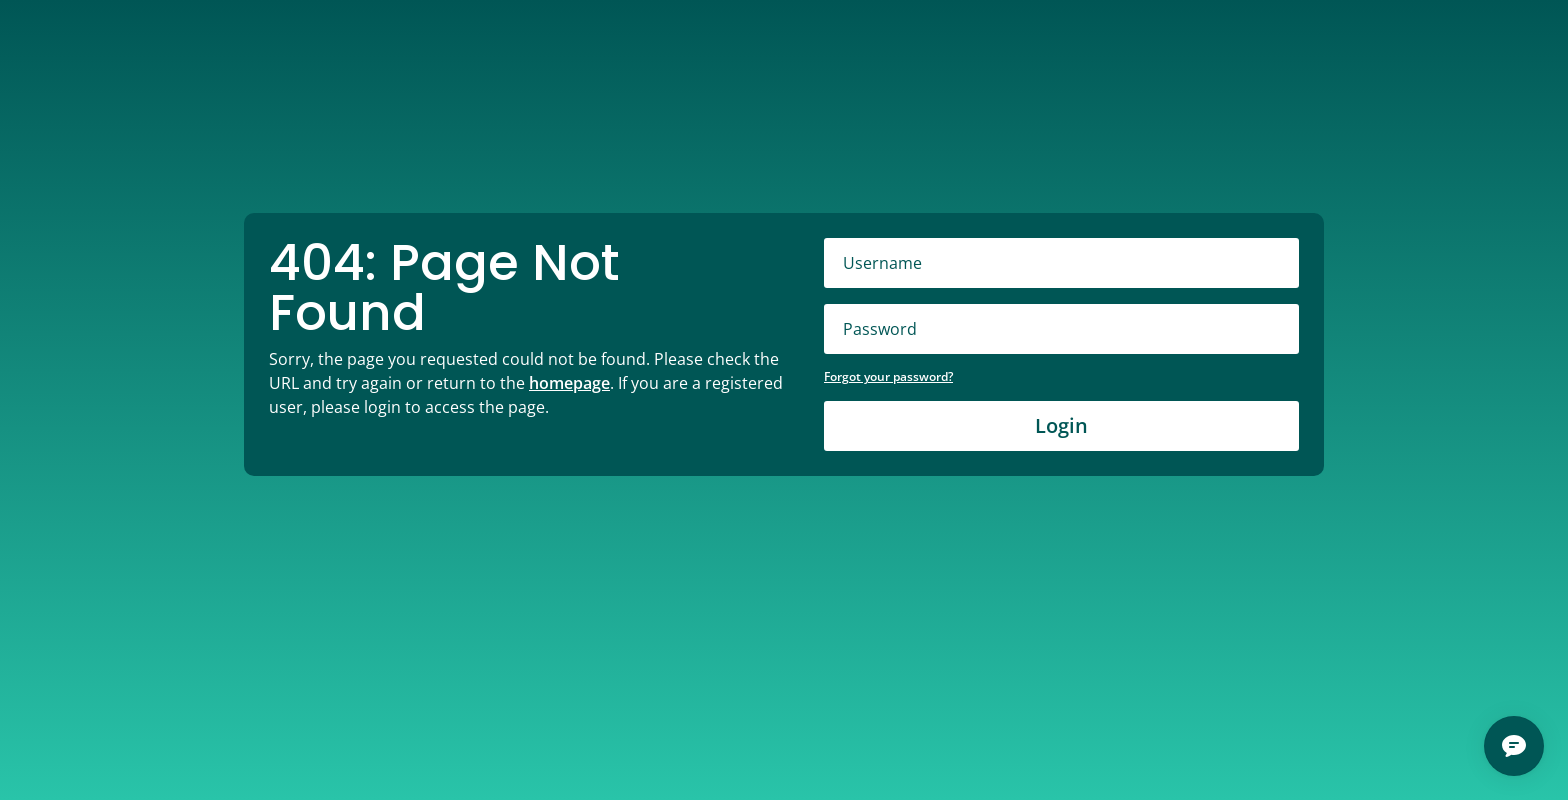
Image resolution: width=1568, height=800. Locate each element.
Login (1061, 425)
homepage (569, 383)
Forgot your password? (888, 376)
